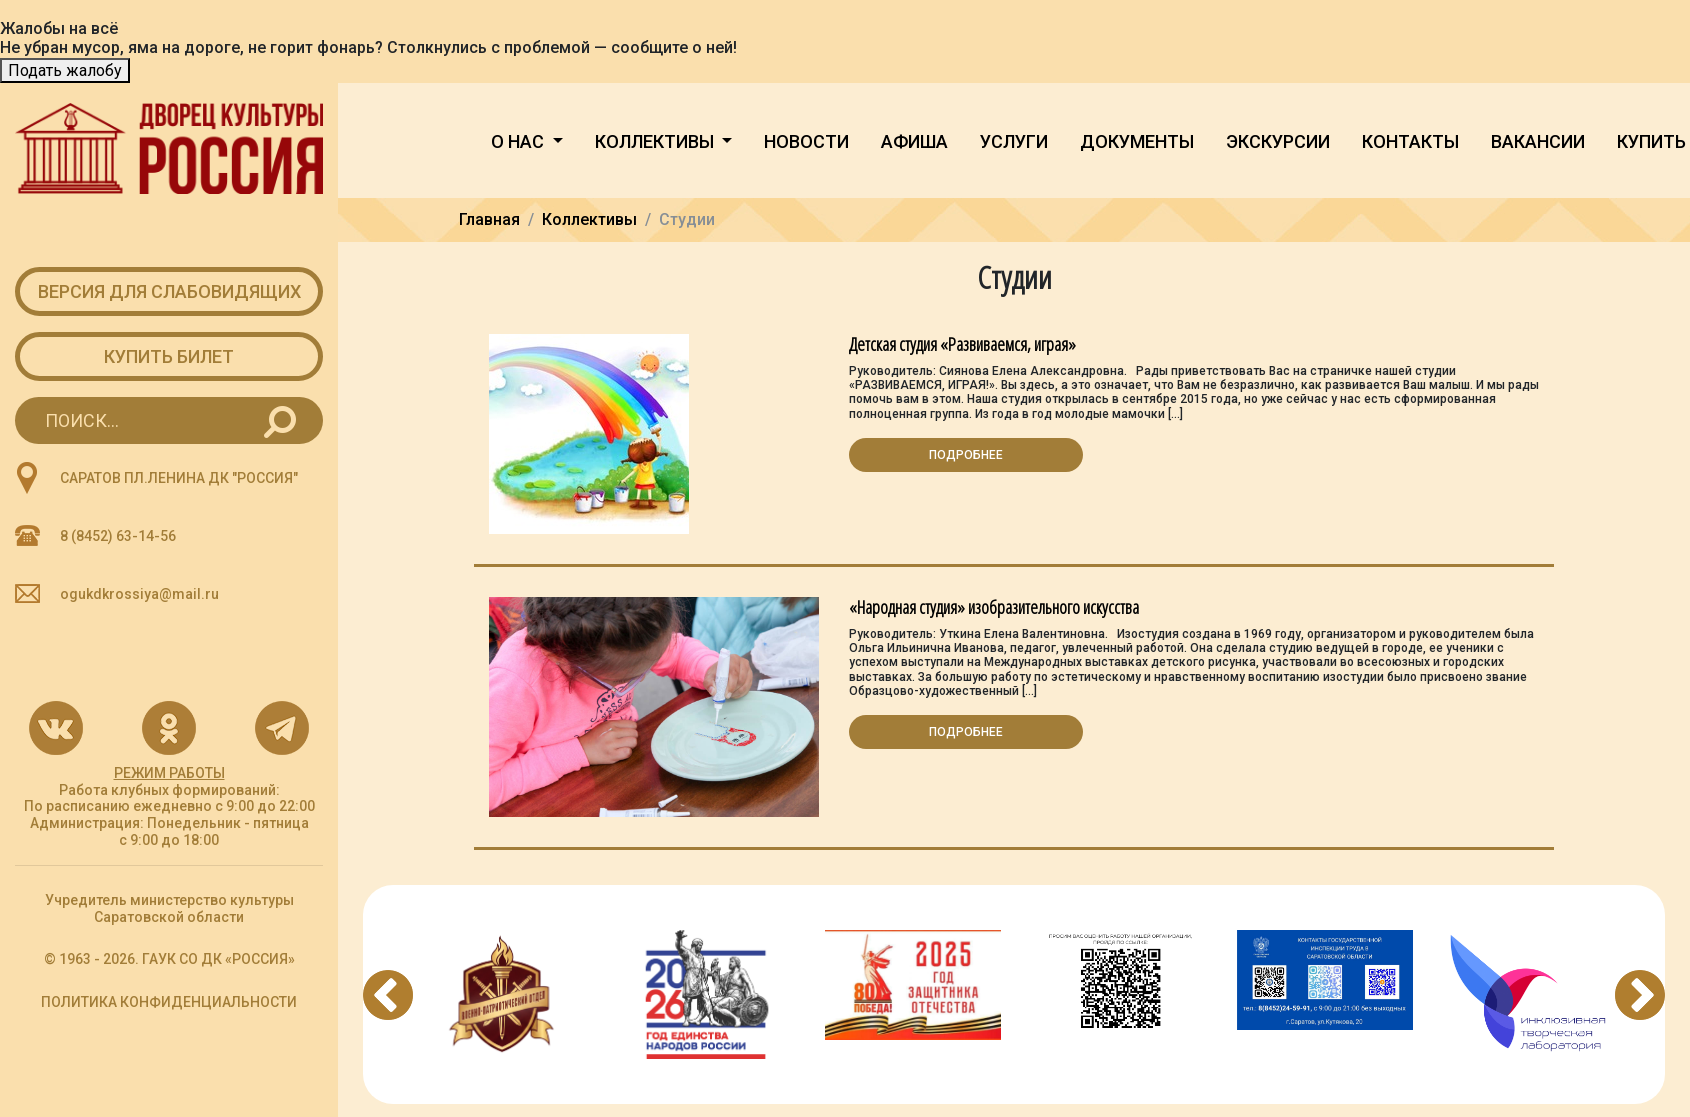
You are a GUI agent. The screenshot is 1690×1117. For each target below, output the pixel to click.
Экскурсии (1278, 141)
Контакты (1410, 141)
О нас (519, 141)
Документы (1137, 141)
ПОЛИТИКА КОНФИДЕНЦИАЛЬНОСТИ (169, 1002)
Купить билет (169, 356)
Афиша (914, 141)
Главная (489, 219)
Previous (388, 995)
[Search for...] (169, 420)
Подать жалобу (65, 70)
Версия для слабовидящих (169, 291)
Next (1640, 995)
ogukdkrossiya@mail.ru (139, 594)
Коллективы (656, 141)
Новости (806, 141)
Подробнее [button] (966, 455)
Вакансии (1538, 141)
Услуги (1014, 141)
